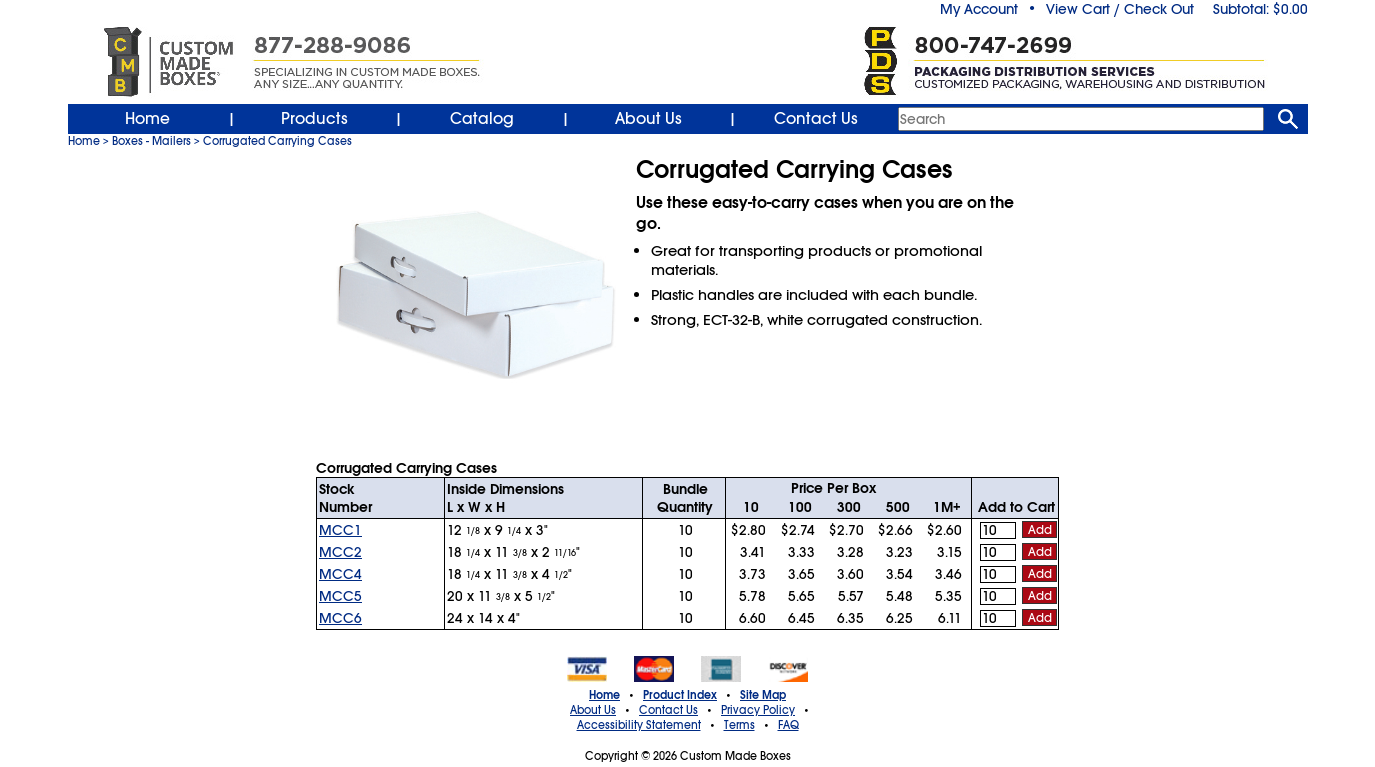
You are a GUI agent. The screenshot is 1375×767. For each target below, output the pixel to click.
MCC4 (340, 574)
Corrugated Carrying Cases (277, 141)
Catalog (482, 119)
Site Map (763, 695)
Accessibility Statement (639, 725)
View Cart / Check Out (1120, 9)
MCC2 (340, 552)
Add (1040, 530)
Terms (739, 725)
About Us (648, 119)
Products (314, 119)
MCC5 (340, 596)
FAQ (788, 725)
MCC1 (340, 530)
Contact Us (816, 119)
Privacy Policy (758, 710)
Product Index (680, 695)
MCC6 (340, 618)
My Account (979, 9)
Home (147, 119)
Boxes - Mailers (151, 141)
